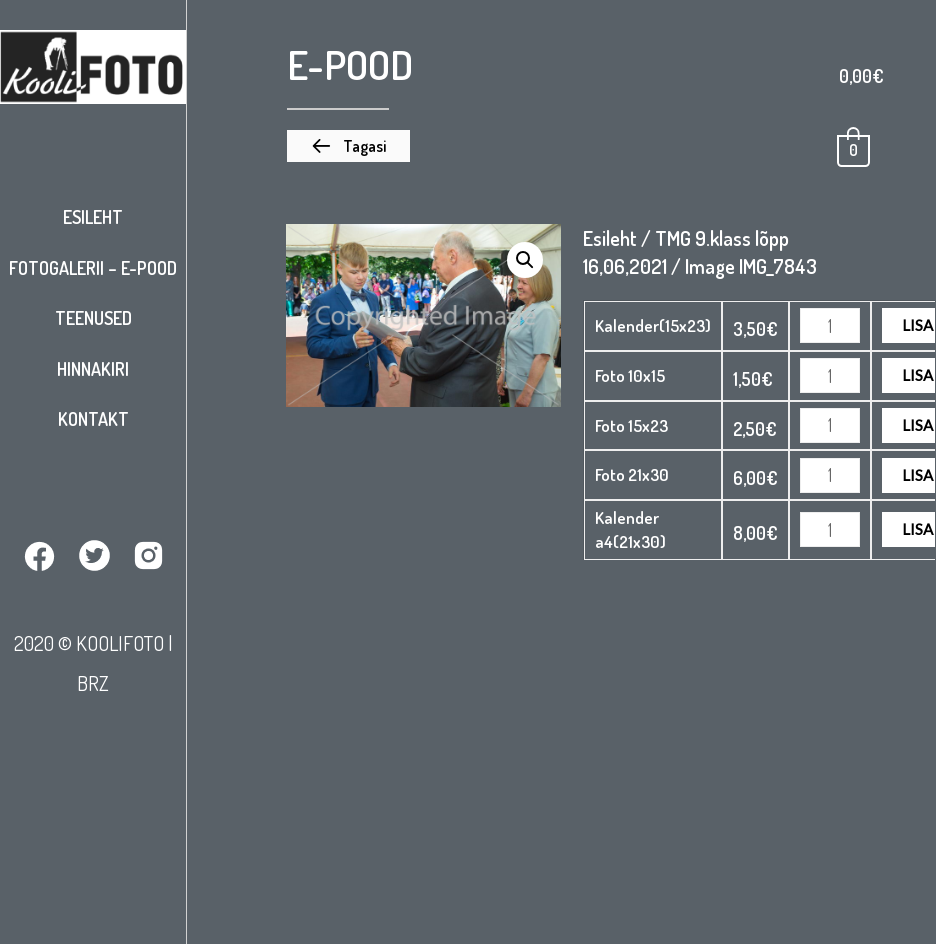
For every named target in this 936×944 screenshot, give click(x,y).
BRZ (93, 683)
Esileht (93, 217)
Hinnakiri (93, 369)
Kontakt (93, 419)
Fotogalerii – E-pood (93, 268)
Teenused (93, 318)
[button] (348, 146)
